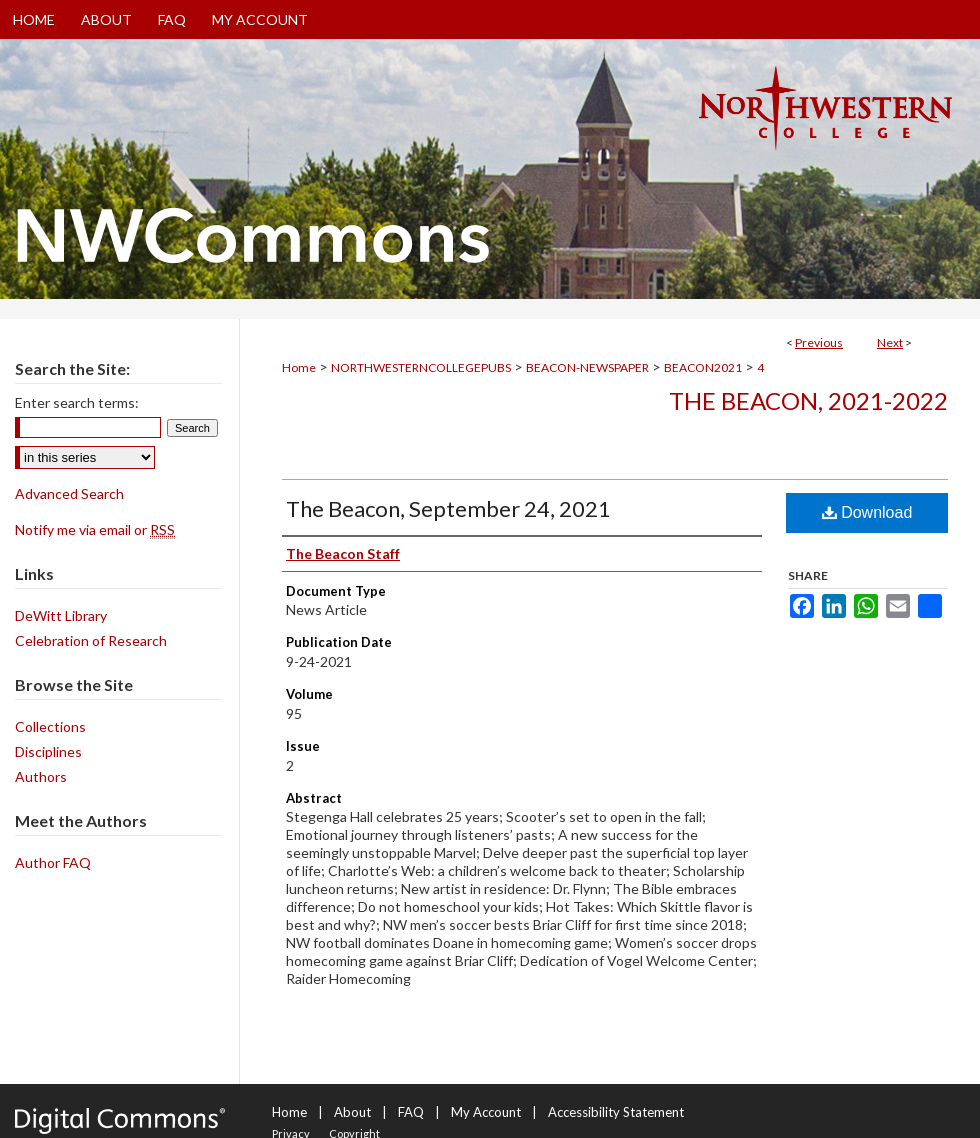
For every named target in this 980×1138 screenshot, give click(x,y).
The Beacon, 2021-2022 (808, 400)
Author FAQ (53, 862)
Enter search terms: (77, 402)
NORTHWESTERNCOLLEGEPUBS (421, 367)
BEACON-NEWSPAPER (587, 367)
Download (867, 512)
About (352, 1112)
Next (890, 342)
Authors (41, 776)
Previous (819, 342)
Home (299, 367)
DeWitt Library (61, 615)
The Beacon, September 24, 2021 (448, 508)
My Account (486, 1112)
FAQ (411, 1112)
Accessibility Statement (616, 1112)
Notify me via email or (95, 529)
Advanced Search (69, 493)
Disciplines (48, 751)
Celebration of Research (91, 640)
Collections (50, 726)
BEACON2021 (703, 367)
